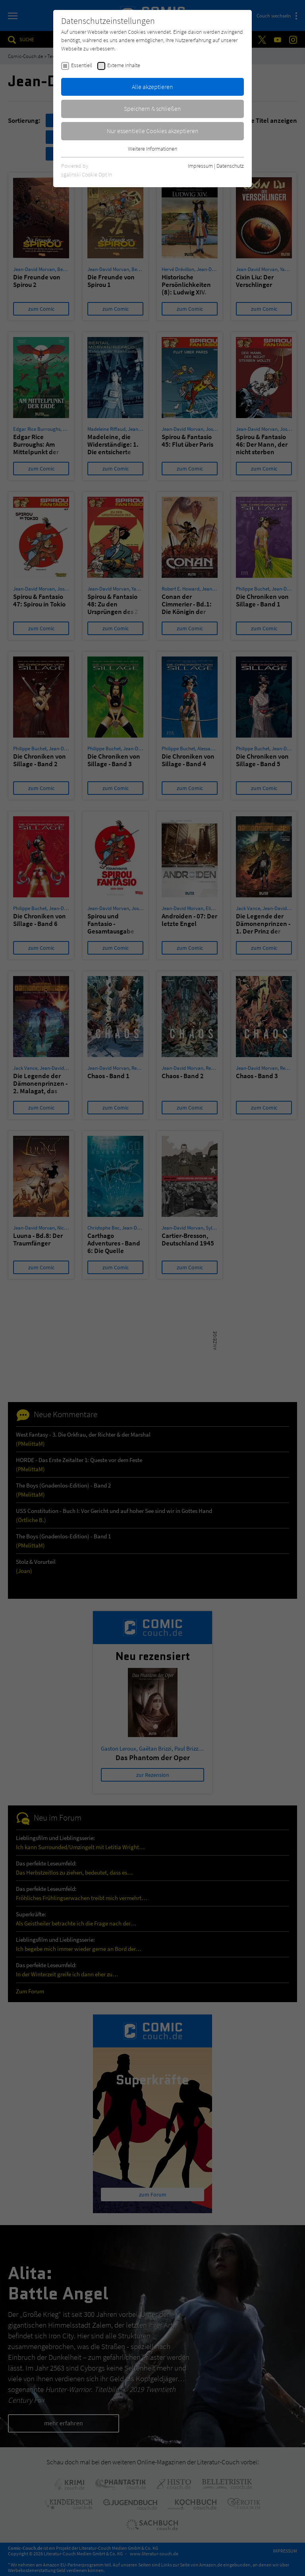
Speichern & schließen (152, 108)
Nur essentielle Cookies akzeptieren (153, 131)
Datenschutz (230, 165)
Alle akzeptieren (152, 87)
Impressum (200, 165)
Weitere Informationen (152, 148)
